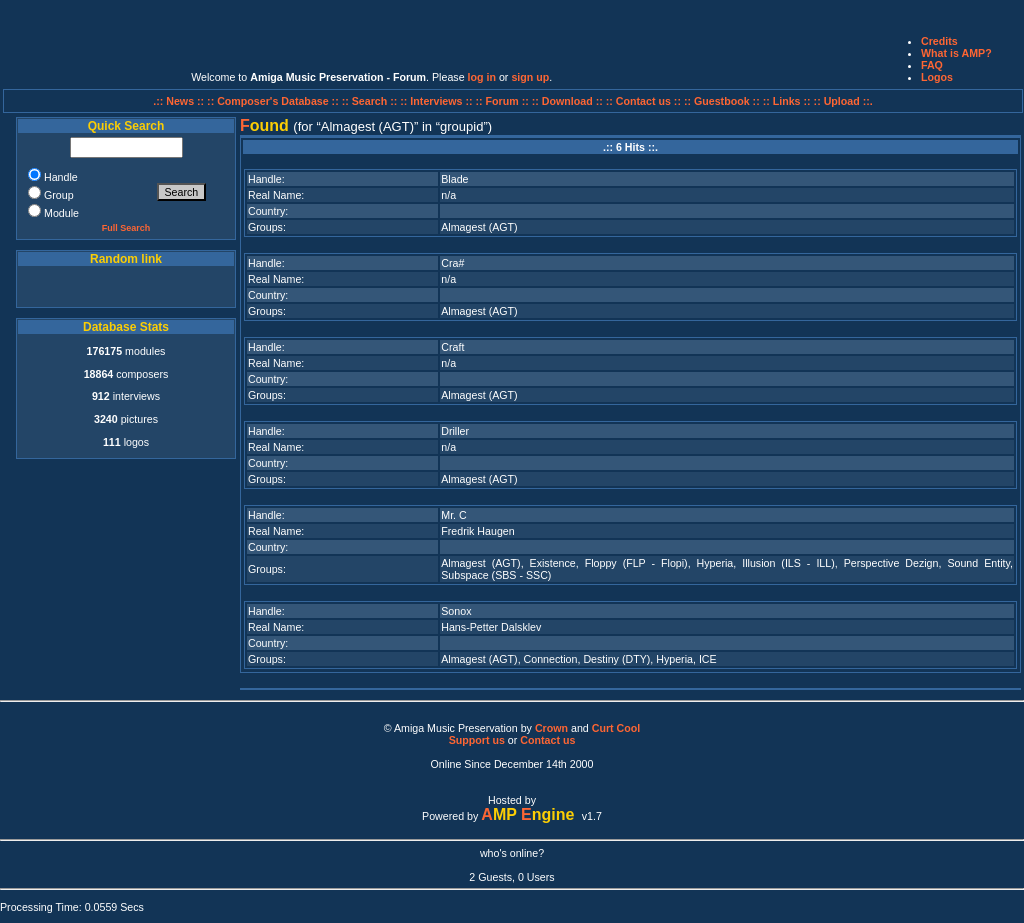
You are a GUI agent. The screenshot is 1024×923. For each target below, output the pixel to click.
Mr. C (453, 515)
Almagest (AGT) (479, 227)
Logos (937, 77)
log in (482, 77)
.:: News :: (180, 101)
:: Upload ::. (843, 101)
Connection (551, 659)
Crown (551, 728)
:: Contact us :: (643, 101)
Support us (477, 740)
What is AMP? (956, 53)
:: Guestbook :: (722, 101)
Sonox (456, 611)
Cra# (452, 263)
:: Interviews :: (437, 101)
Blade (454, 179)
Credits (939, 41)
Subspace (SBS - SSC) (496, 575)
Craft (452, 347)
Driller (455, 431)
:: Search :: (371, 101)
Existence (553, 563)
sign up (530, 77)
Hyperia (715, 563)
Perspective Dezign (891, 563)
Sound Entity (978, 563)
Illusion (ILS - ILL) (788, 563)
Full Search (126, 228)
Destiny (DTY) (616, 659)
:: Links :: (787, 101)
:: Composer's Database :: (274, 101)
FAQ (932, 65)
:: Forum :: (504, 101)
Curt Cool (616, 728)
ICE (708, 659)
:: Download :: (569, 101)
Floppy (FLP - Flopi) (636, 563)
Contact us (547, 740)
